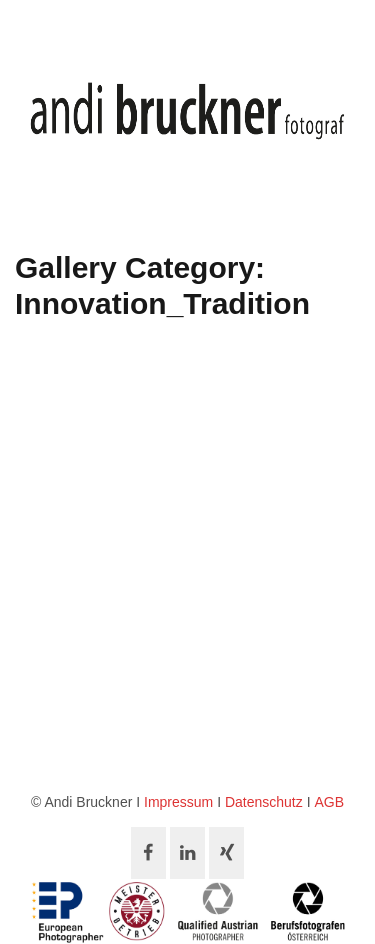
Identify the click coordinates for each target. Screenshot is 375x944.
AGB (329, 802)
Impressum (178, 802)
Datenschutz (264, 802)
